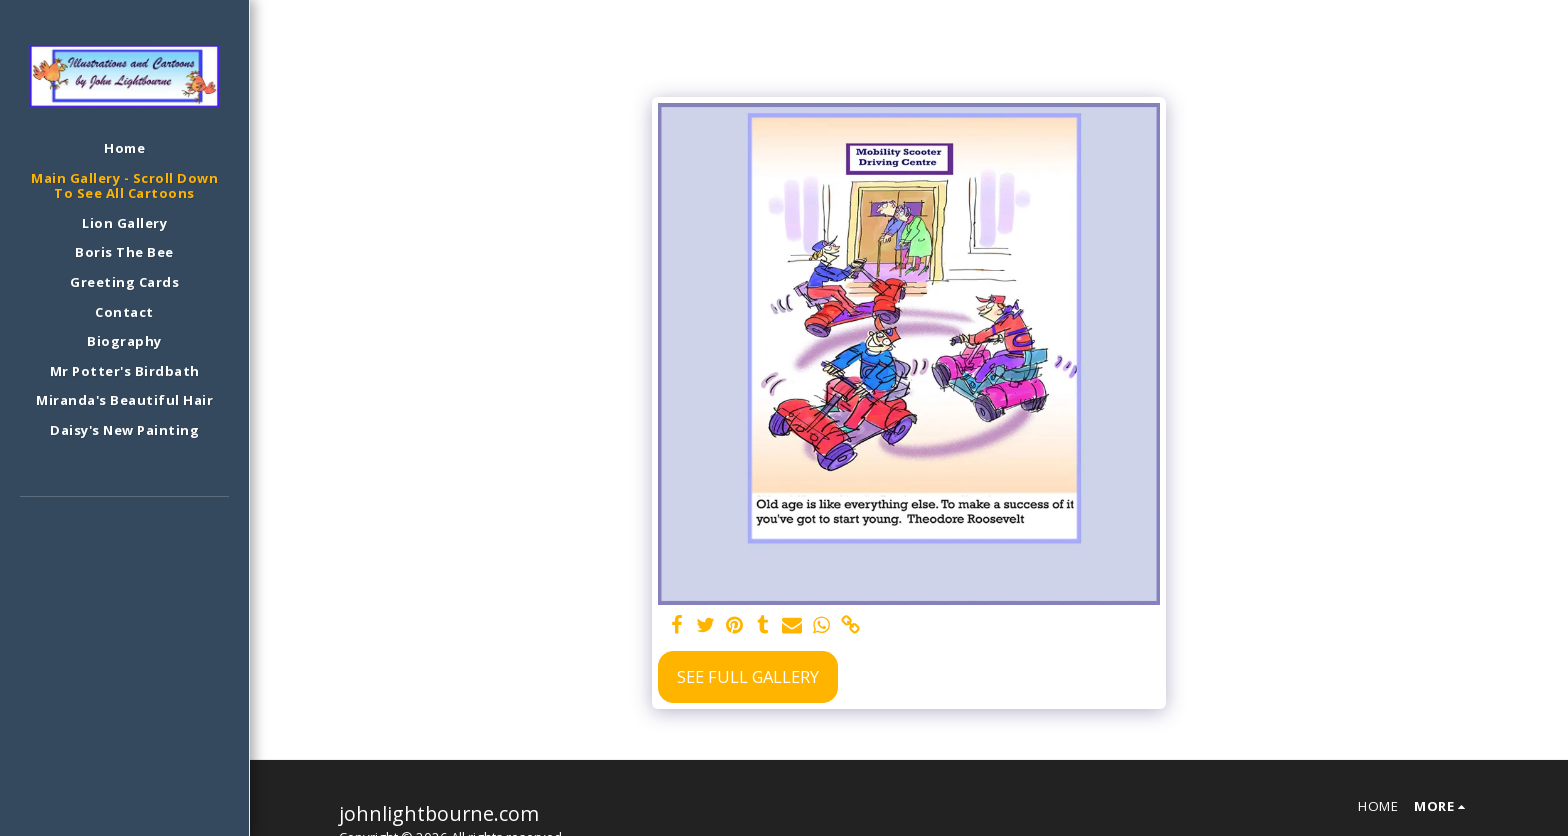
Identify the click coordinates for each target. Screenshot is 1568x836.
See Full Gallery (748, 676)
